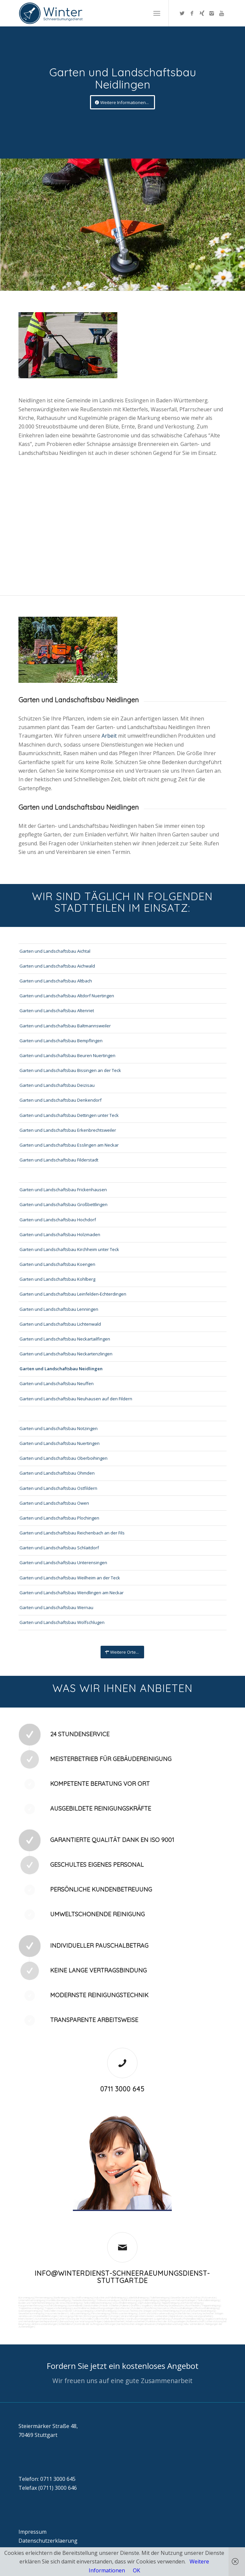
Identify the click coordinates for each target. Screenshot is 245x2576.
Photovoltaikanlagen (182, 2308)
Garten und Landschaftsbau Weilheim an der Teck (69, 1578)
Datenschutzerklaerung (47, 2540)
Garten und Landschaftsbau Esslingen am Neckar (69, 1145)
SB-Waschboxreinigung (69, 2302)
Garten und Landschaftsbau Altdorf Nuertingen (66, 996)
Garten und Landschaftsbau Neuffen (56, 1383)
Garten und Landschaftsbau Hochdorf (57, 1220)
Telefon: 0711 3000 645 (47, 2479)
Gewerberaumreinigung (31, 2313)
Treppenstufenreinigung (58, 2308)
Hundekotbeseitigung (58, 2300)
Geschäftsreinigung (82, 2297)
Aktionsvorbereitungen (44, 2324)
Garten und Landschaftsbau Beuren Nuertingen (67, 1055)
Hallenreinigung (150, 2300)
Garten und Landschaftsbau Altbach (55, 981)
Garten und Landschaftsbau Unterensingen (63, 1562)
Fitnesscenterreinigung (124, 2313)
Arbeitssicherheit (135, 2321)
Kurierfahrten (182, 2313)
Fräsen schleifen (109, 2305)
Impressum (32, 2531)
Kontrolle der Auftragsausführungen (95, 2324)
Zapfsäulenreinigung (149, 2302)
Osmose (123, 2310)
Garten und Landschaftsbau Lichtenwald (60, 1324)
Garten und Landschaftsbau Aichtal (54, 951)
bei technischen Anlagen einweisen (136, 2324)
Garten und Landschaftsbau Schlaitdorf (59, 1548)
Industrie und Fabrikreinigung (110, 2297)
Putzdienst (137, 2308)
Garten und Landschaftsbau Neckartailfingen (64, 1339)
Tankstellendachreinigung (97, 2302)
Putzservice (208, 2297)
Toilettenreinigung (159, 2297)
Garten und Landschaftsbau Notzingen (58, 1428)
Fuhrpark (177, 2318)
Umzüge (114, 2316)
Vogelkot (146, 2305)
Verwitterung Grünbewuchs (168, 2305)
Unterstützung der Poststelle (75, 2318)
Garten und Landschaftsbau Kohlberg (57, 1279)
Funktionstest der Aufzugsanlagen (165, 2321)
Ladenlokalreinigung (137, 2297)
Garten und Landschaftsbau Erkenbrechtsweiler (67, 1130)
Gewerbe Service (180, 2297)
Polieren (124, 2305)
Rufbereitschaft (195, 2321)
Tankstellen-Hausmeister (58, 2310)
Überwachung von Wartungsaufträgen (80, 2321)
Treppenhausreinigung (30, 2308)
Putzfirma (150, 2308)
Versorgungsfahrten (71, 2316)
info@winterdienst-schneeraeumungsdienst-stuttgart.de (122, 2277)
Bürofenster (123, 2308)
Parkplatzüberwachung (169, 2324)
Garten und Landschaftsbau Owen (54, 1503)
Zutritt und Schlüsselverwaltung (156, 2313)
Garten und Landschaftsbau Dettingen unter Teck (69, 1115)
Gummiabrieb (75, 2305)
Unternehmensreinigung (31, 2300)
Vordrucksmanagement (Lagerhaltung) (148, 2318)
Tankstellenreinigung (208, 2300)
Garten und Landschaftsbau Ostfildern (58, 1488)
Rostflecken (192, 2305)
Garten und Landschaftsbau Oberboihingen (63, 1458)
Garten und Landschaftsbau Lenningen (58, 1309)
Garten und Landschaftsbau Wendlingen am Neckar (71, 1593)
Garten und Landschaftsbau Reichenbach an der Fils (72, 1533)
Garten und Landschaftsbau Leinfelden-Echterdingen (72, 1294)
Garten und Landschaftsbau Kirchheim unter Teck (69, 1249)
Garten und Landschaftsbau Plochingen (59, 1518)
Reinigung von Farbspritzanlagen (178, 2300)
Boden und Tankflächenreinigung (36, 2302)
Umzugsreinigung (83, 2310)
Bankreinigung (61, 2297)
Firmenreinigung (43, 2297)
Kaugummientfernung (30, 2305)
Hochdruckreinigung (55, 2305)
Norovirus (163, 2308)
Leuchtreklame (81, 2308)
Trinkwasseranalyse (107, 2300)
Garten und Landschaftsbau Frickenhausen (63, 1190)
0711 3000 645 (122, 2089)
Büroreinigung (26, 2297)
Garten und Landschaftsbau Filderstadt (58, 1160)
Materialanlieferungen (45, 2316)
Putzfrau (195, 2297)
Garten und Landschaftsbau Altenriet (56, 1010)
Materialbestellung (193, 2318)
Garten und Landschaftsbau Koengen (57, 1264)
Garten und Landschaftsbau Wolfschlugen (62, 1622)
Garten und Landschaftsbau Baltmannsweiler (65, 1026)
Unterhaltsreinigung (105, 2310)
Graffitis (135, 2305)
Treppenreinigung (210, 2305)
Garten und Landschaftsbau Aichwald (57, 966)
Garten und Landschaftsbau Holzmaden (59, 1234)
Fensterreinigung (100, 2313)
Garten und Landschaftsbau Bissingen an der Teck (70, 1070)
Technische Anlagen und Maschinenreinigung (154, 2310)
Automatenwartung (46, 2318)
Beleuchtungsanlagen (102, 2308)
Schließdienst (66, 2324)
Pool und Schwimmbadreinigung (197, 2310)
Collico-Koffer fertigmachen (109, 2318)
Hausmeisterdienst (57, 2313)
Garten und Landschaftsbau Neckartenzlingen (65, 1354)
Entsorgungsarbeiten (96, 2316)
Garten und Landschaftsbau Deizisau (57, 1085)
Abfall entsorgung (130, 2300)
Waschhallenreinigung (124, 2302)
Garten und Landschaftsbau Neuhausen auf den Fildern (75, 1399)
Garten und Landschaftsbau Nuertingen (59, 1443)
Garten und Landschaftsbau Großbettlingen (63, 1204)
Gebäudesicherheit (114, 2321)
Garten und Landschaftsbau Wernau (56, 1607)
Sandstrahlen (91, 2305)
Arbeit (110, 735)
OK (136, 2570)
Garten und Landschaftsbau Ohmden (57, 1473)
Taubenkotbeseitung (83, 2300)
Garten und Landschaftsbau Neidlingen (61, 1369)
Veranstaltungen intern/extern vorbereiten (144, 2316)
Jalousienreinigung (79, 2313)
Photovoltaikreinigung (207, 2308)
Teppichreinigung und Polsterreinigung (182, 2302)
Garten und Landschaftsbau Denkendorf (60, 1100)
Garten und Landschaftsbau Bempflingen (61, 1041)
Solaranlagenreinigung (30, 2310)
